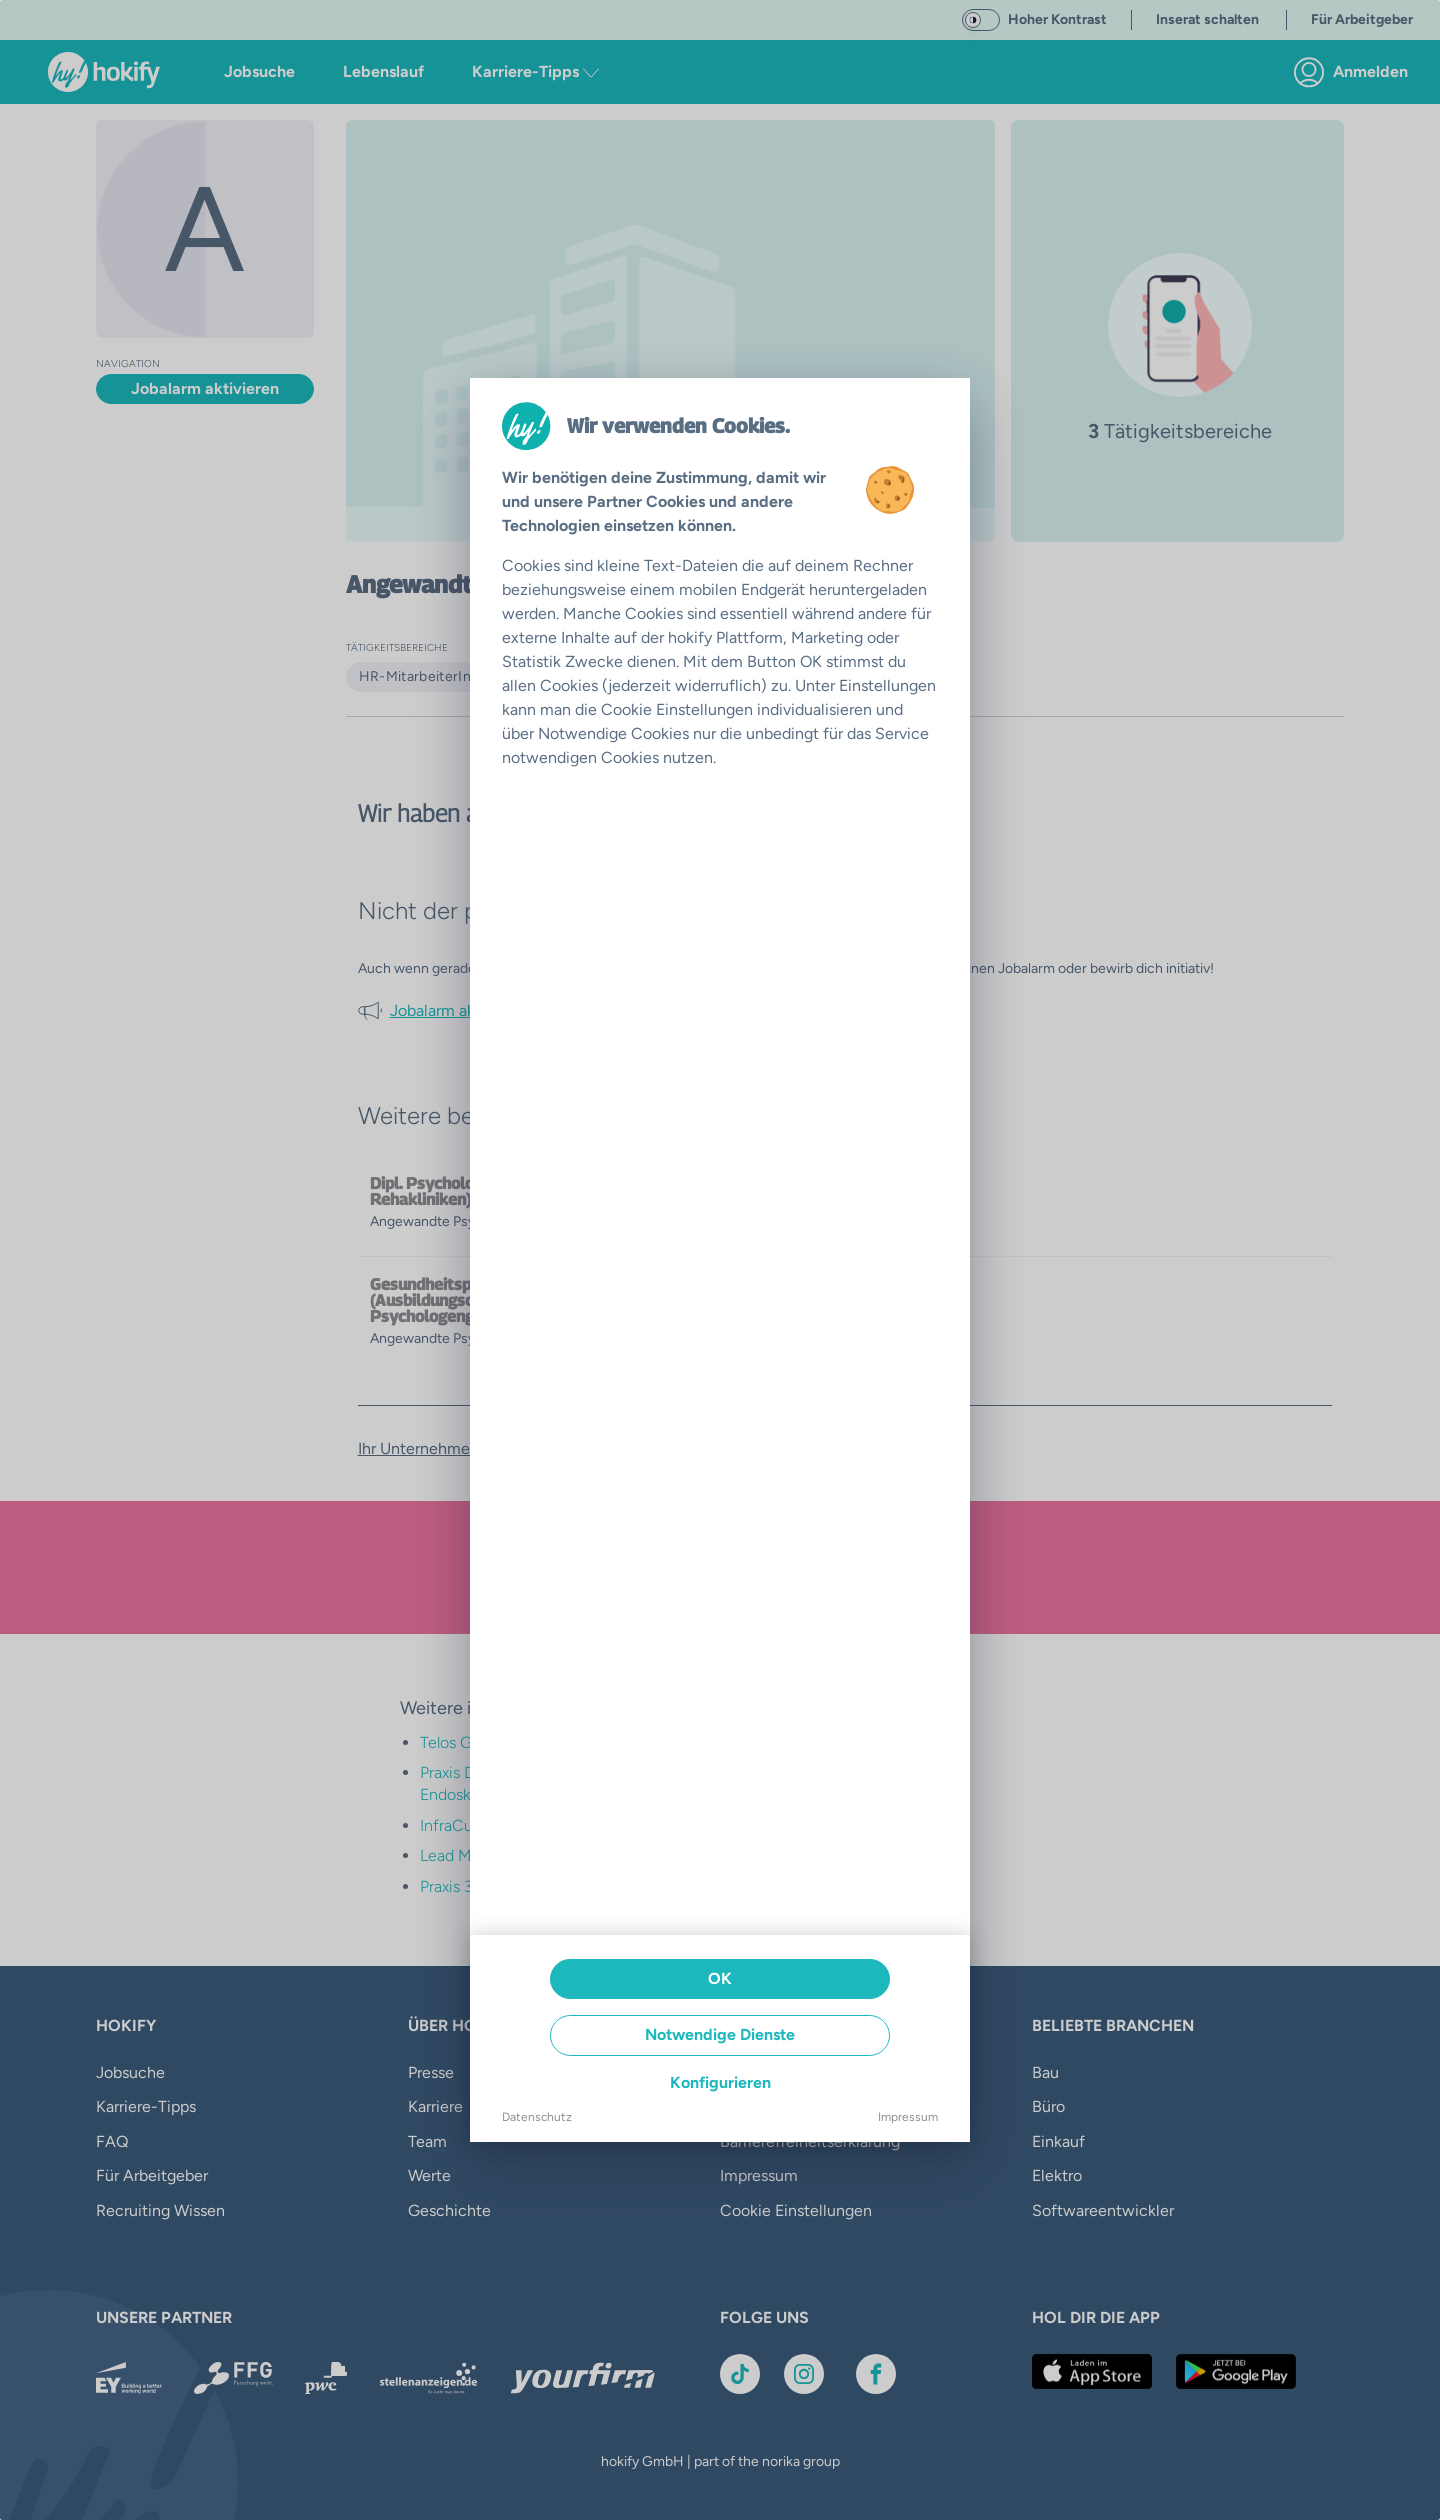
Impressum (908, 2117)
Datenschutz (537, 2117)
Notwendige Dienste (720, 2034)
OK (720, 1978)
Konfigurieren (720, 2082)
